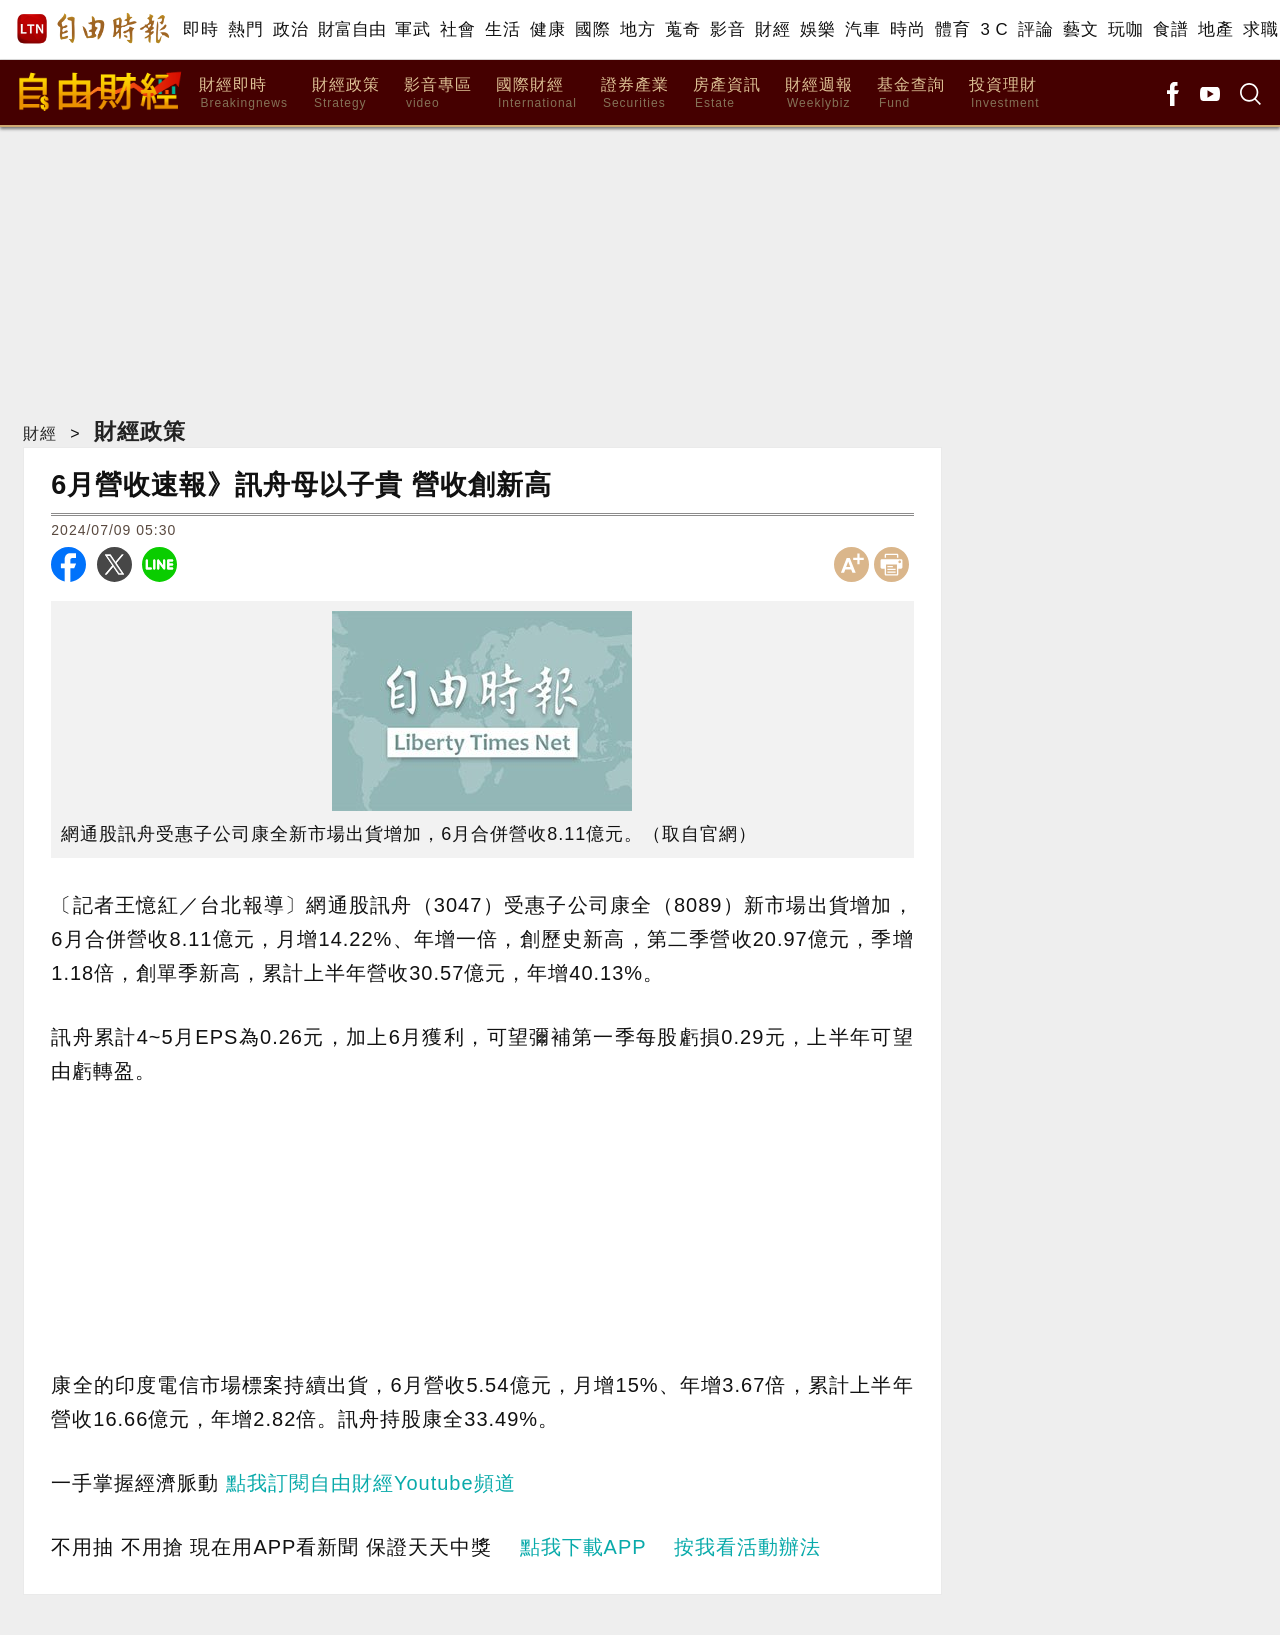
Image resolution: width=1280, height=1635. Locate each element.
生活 (502, 29)
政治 (290, 29)
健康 (547, 29)
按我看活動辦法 (747, 1547)
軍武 (412, 29)
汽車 (862, 29)
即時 (200, 29)
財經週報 (819, 93)
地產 (1215, 29)
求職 (1260, 29)
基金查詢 (911, 93)
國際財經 (536, 93)
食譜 (1170, 29)
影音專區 (438, 93)
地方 (637, 29)
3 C (994, 29)
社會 (457, 29)
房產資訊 (727, 93)
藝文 (1080, 29)
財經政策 (346, 93)
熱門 (245, 29)
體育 (952, 29)
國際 (592, 29)
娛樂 (817, 29)
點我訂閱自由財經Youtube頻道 (371, 1483)
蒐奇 (682, 29)
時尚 (907, 29)
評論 (1035, 29)
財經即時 (243, 93)
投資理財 (1004, 93)
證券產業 (635, 93)
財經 (772, 29)
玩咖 (1125, 29)
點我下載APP (583, 1547)
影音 (727, 29)
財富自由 (351, 29)
